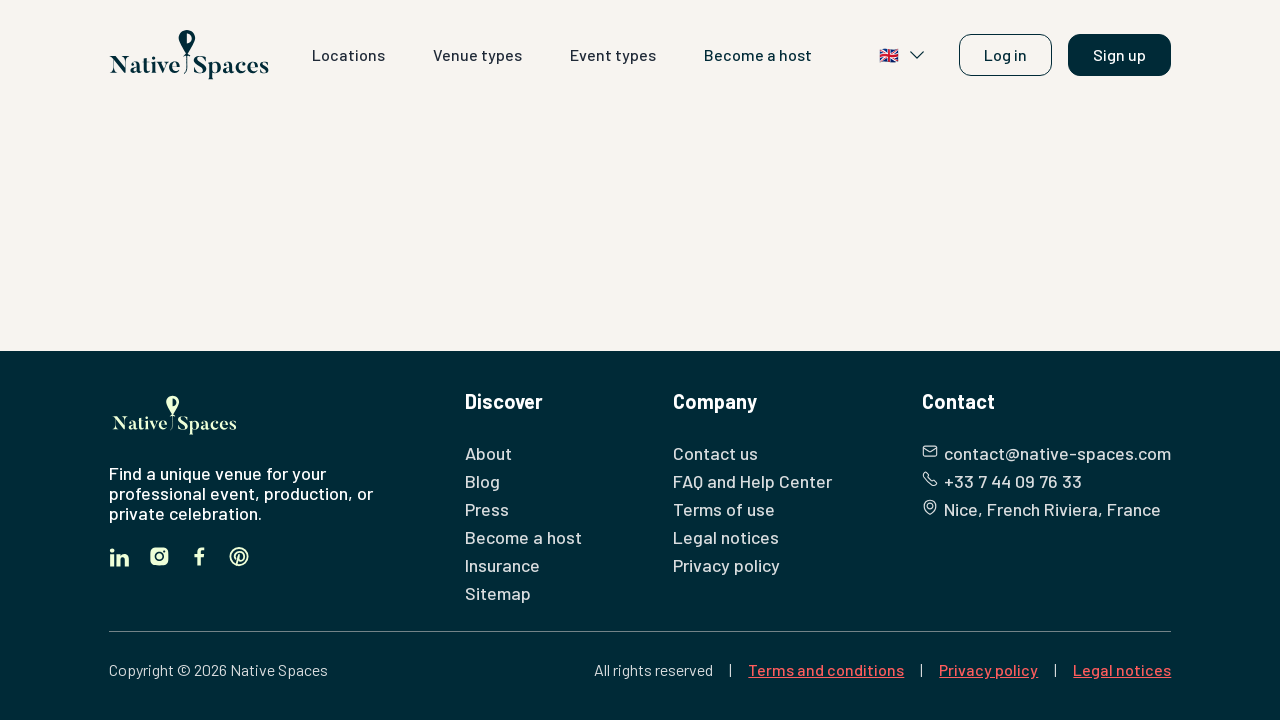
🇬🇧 (903, 55)
